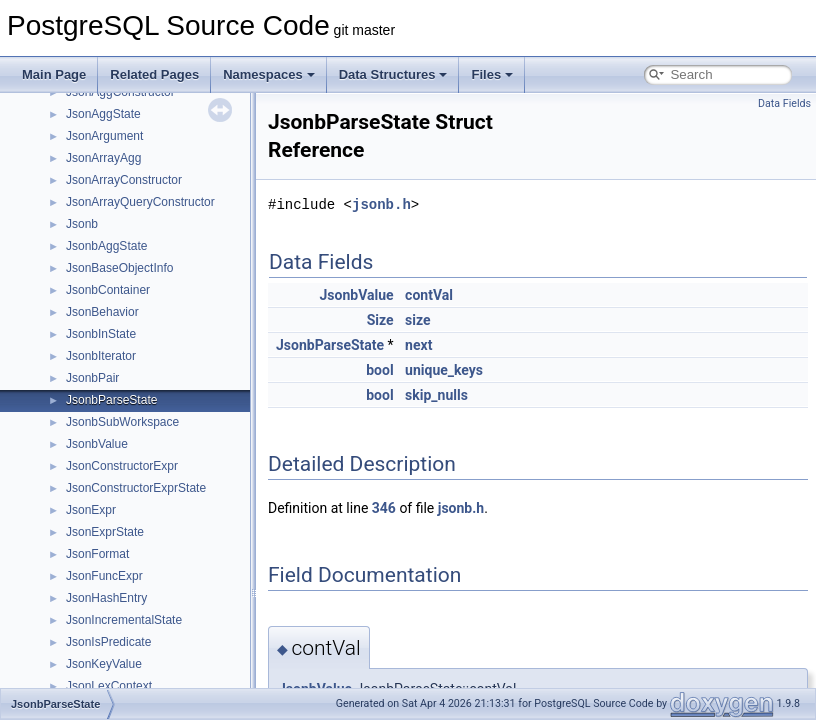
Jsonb (82, 224)
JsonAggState (103, 114)
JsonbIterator (101, 356)
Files (492, 74)
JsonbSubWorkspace (122, 422)
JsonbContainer (108, 290)
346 (384, 508)
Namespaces (269, 74)
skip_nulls (436, 395)
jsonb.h (381, 204)
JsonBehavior (102, 312)
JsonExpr (91, 510)
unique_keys (444, 370)
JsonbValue (97, 444)
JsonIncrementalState (124, 620)
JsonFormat (97, 554)
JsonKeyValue (104, 664)
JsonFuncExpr (104, 576)
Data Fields (784, 103)
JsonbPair (92, 378)
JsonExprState (105, 532)
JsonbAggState (106, 246)
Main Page (54, 74)
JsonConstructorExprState (136, 488)
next (418, 345)
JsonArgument (104, 136)
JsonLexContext (109, 686)
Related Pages (154, 74)
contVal (429, 295)
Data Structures (393, 74)
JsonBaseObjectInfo (119, 268)
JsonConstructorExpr (122, 466)
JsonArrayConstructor (124, 180)
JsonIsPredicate (108, 642)
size (417, 320)
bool (379, 370)
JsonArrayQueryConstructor (140, 202)
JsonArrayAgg (103, 158)
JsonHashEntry (106, 598)
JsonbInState (101, 334)
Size (380, 320)
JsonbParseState (111, 400)
